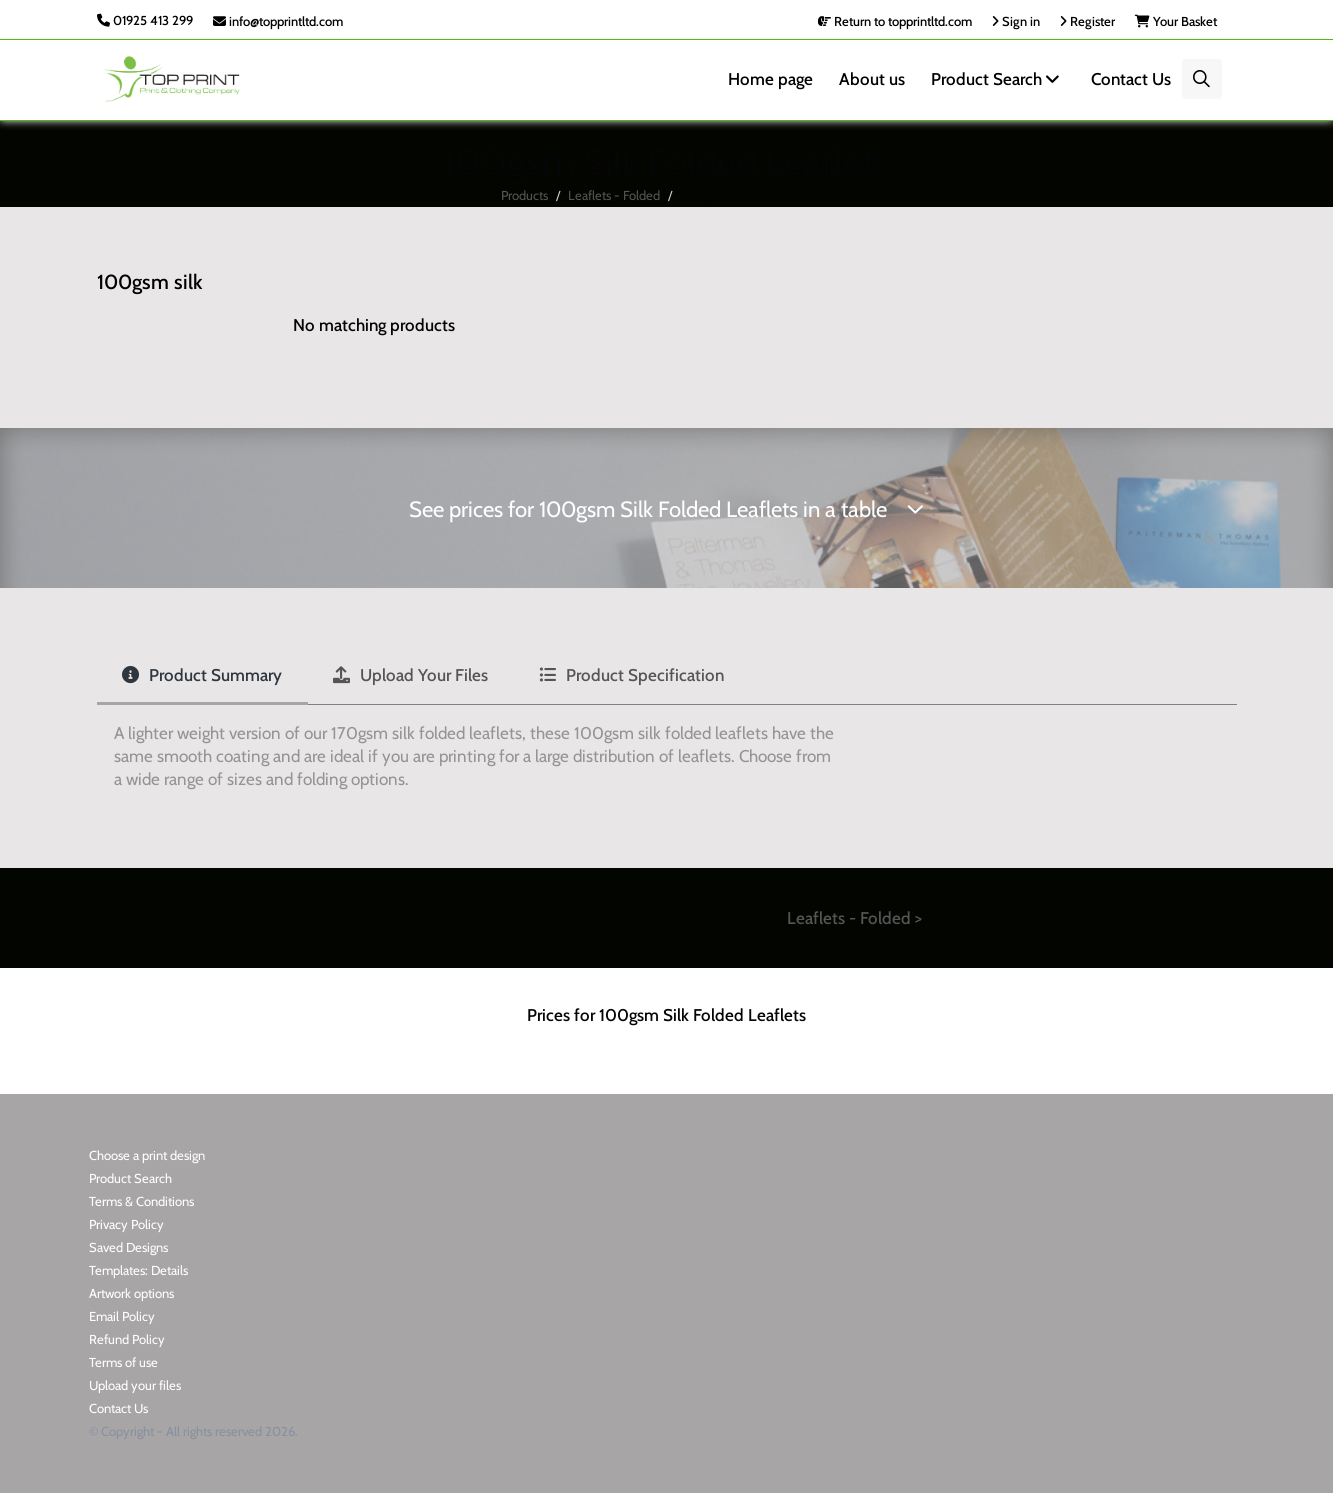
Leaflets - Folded (614, 195)
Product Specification (631, 675)
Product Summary (202, 675)
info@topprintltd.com (278, 21)
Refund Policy (127, 1339)
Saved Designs (128, 1247)
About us (872, 79)
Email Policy (122, 1316)
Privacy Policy (126, 1224)
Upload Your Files (410, 675)
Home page (770, 79)
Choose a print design (147, 1155)
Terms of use (123, 1362)
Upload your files (135, 1385)
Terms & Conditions (141, 1201)
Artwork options (131, 1293)
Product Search (998, 79)
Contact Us (1131, 79)
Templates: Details (138, 1270)
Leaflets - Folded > (854, 918)
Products (524, 195)
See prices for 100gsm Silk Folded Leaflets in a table (666, 509)
